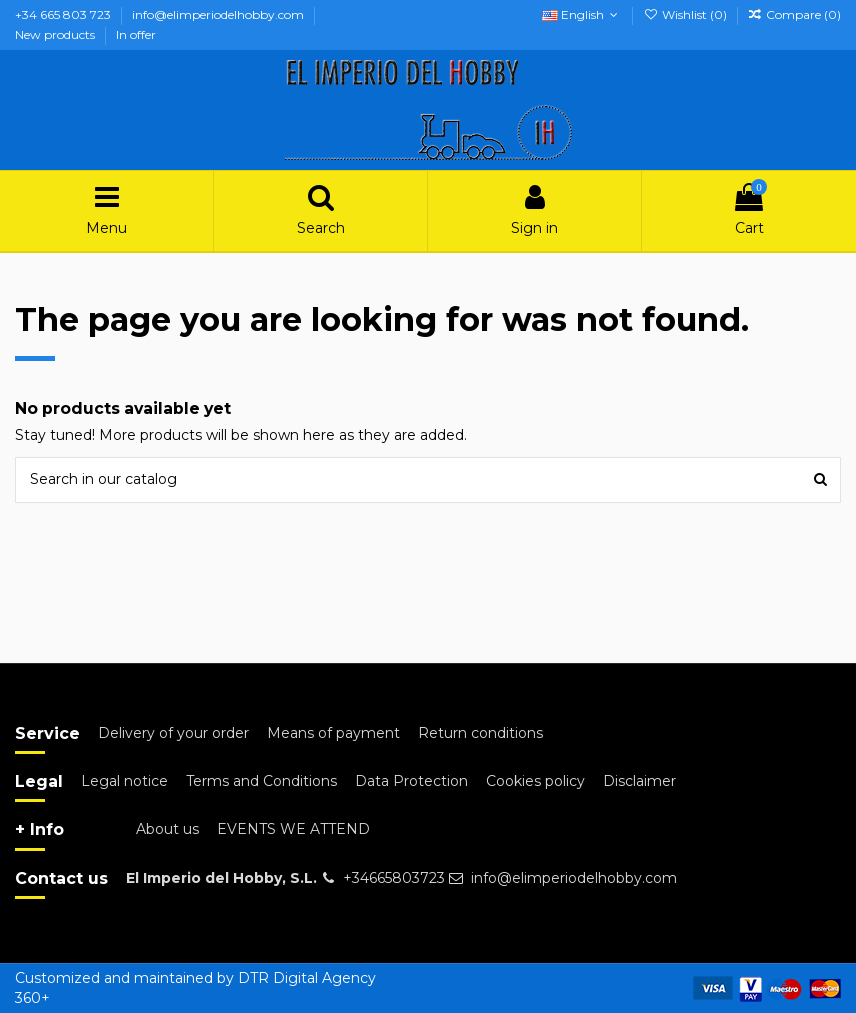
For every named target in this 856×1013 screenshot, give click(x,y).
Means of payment (333, 733)
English (582, 14)
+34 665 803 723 (64, 14)
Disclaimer (639, 781)
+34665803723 (394, 878)
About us (167, 829)
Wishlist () (686, 14)
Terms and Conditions (261, 781)
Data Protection (411, 781)
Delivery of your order (173, 733)
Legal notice (124, 781)
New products (56, 34)
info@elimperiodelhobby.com (219, 14)
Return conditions (480, 733)
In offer (136, 34)
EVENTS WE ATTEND (293, 829)
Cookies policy (535, 781)
